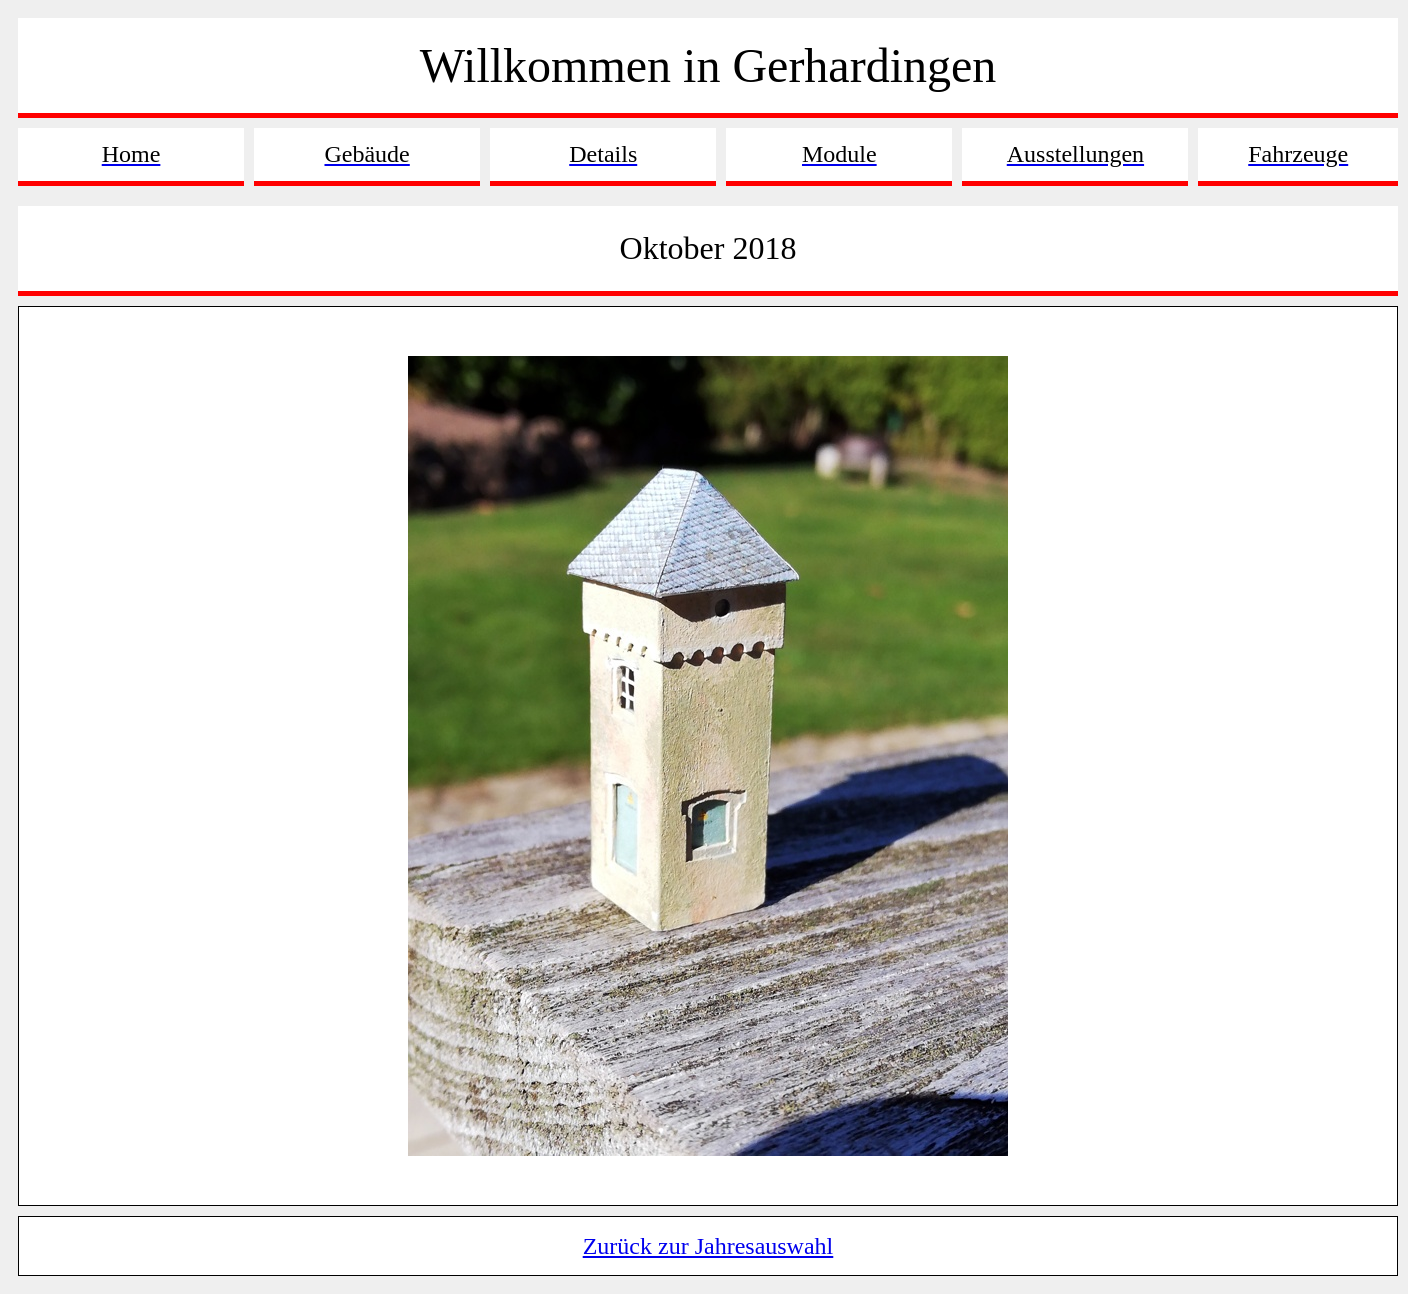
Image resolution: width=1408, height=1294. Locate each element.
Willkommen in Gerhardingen (708, 65)
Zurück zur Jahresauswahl (708, 1246)
